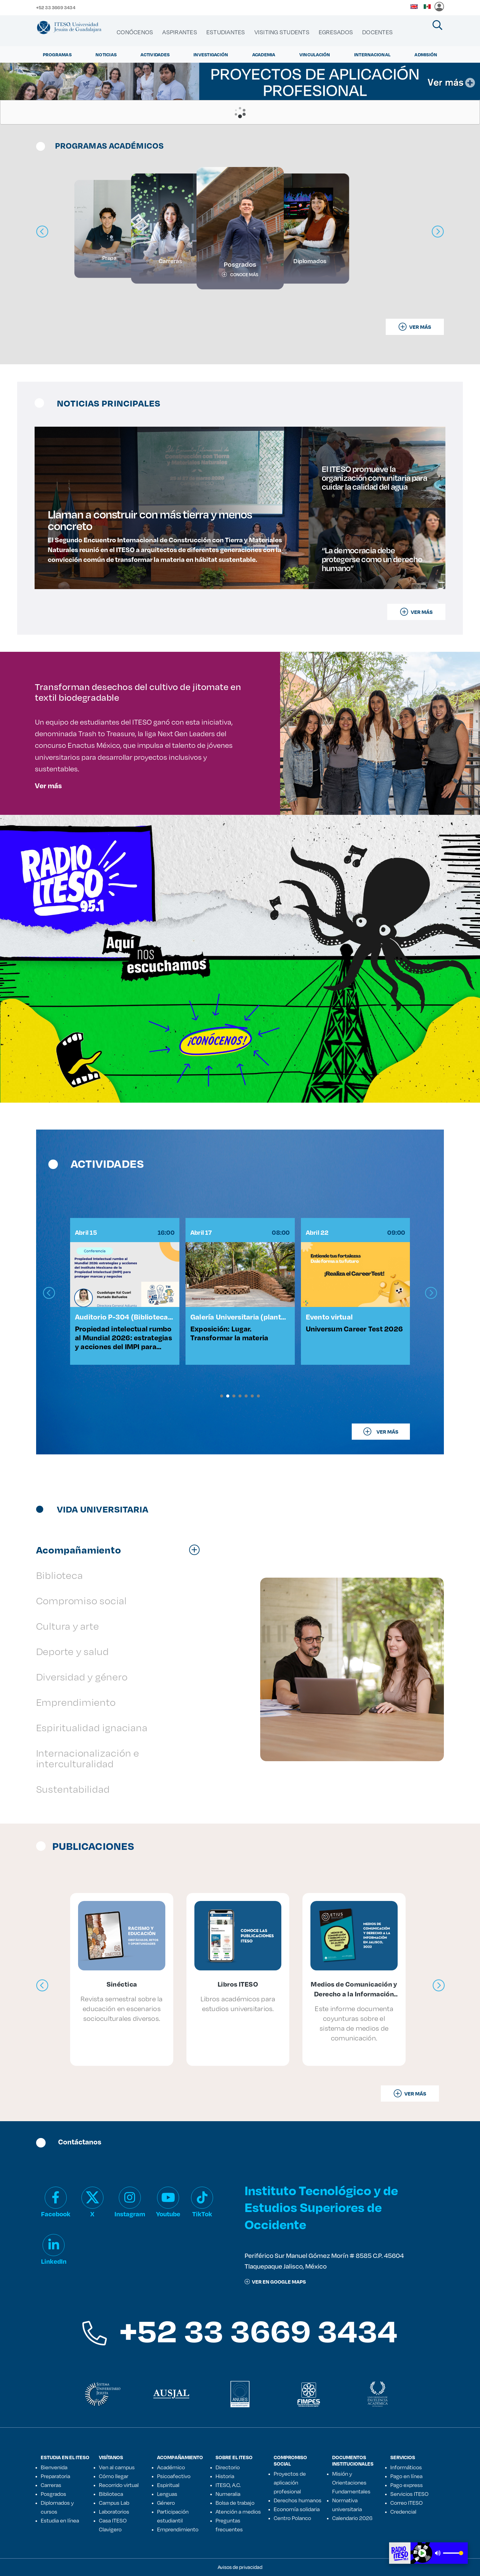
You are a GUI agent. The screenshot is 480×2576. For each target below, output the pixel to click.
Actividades (155, 54)
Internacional (372, 54)
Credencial (403, 2511)
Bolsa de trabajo (235, 2503)
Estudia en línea (60, 2520)
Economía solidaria (297, 2509)
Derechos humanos (297, 2500)
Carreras (51, 2485)
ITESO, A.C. (228, 2485)
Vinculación (314, 54)
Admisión (425, 54)
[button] (221, 1395)
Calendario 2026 (352, 2518)
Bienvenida (54, 2467)
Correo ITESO (406, 2503)
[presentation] (49, 1293)
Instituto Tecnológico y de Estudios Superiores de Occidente (321, 2207)
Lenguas (167, 2494)
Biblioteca (111, 2494)
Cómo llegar (113, 2476)
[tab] (121, 1549)
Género (166, 2503)
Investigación (210, 54)
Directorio (228, 2467)
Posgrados (53, 2494)
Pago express (406, 2485)
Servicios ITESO (409, 2494)
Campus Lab (114, 2503)
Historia (225, 2476)
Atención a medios (238, 2511)
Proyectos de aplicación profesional (290, 2482)
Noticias (106, 54)
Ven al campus (117, 2467)
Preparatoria (55, 2476)
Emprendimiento (177, 2529)
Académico (171, 2467)
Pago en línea (406, 2476)
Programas (57, 54)
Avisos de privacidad (240, 2566)
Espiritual (168, 2485)
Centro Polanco (292, 2518)
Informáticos (406, 2467)
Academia (264, 54)
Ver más (48, 785)
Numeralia (228, 2494)
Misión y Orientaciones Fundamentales (351, 2482)
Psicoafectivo (173, 2476)
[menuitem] (135, 32)
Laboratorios (114, 2511)
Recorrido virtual (119, 2485)
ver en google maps (275, 2281)
